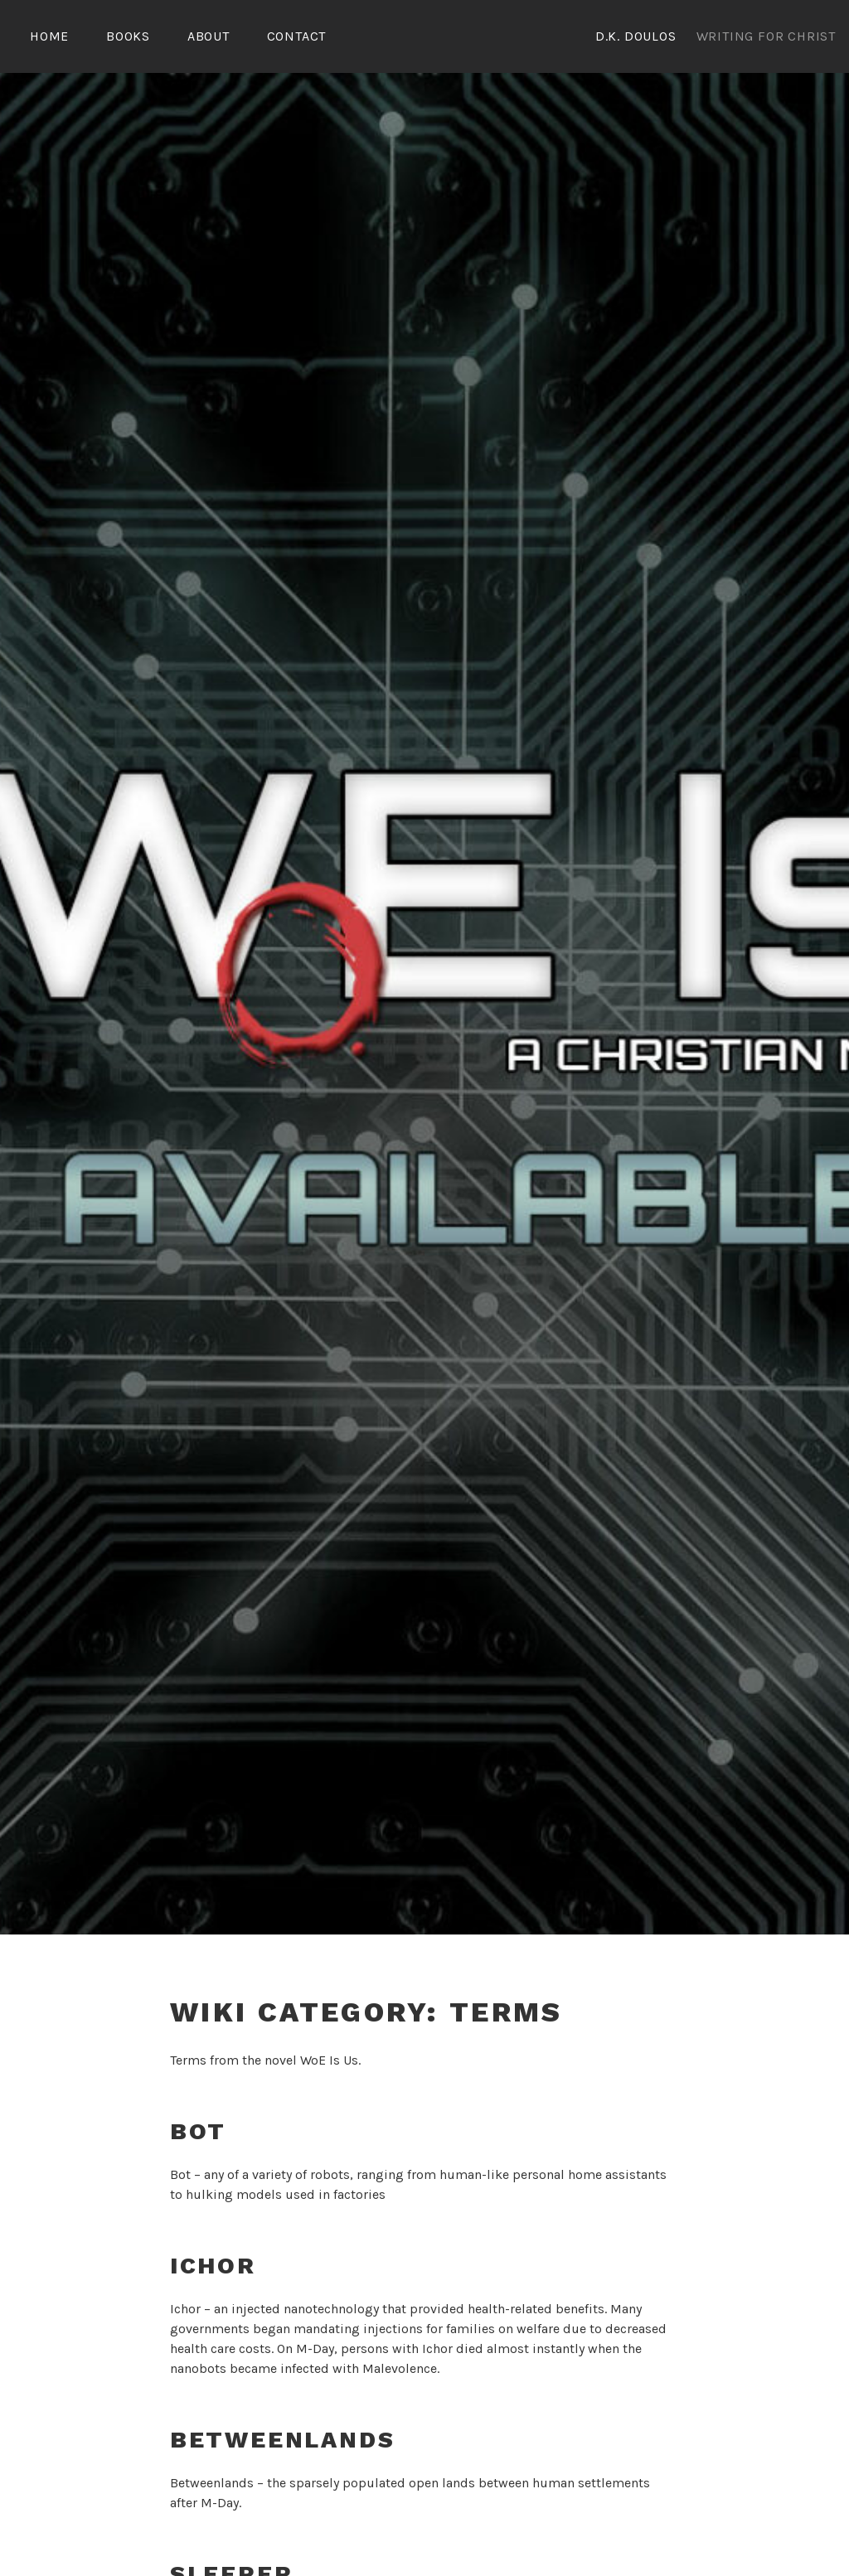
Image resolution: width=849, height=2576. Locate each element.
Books (128, 36)
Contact (297, 36)
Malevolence (399, 2366)
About (208, 36)
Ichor (213, 2263)
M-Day (315, 2346)
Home (49, 36)
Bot (198, 2129)
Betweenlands (282, 2437)
